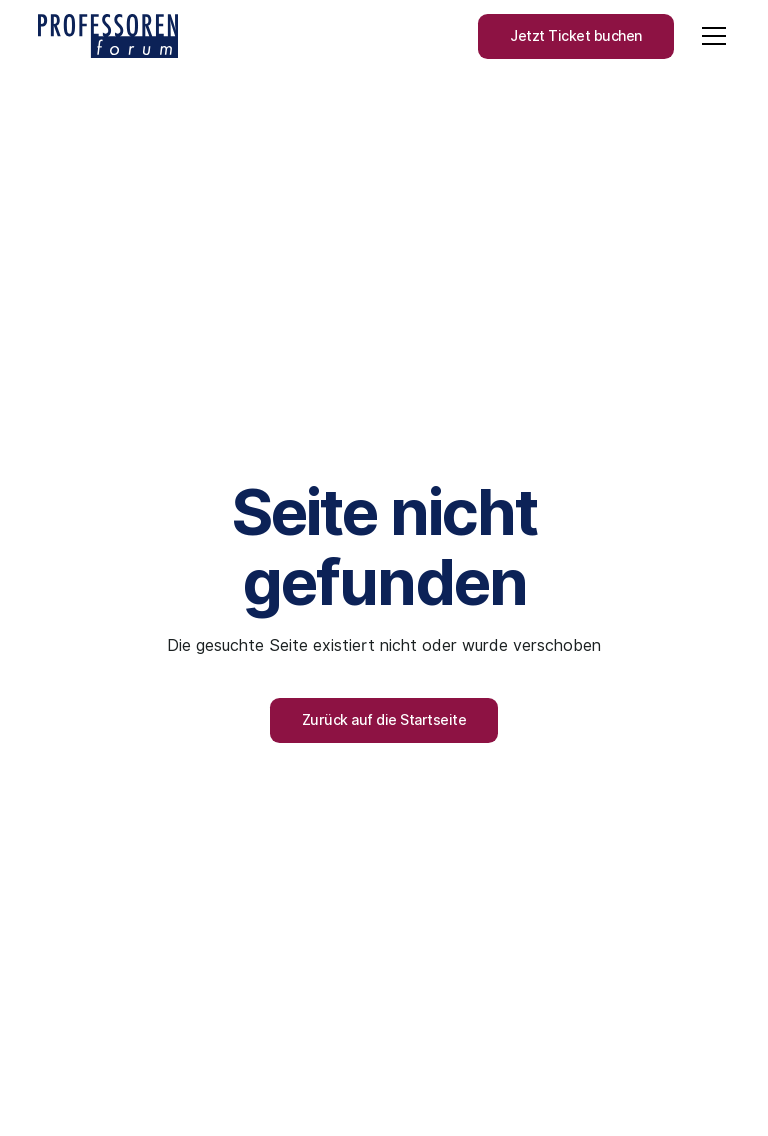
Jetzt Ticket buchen (576, 36)
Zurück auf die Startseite (384, 720)
